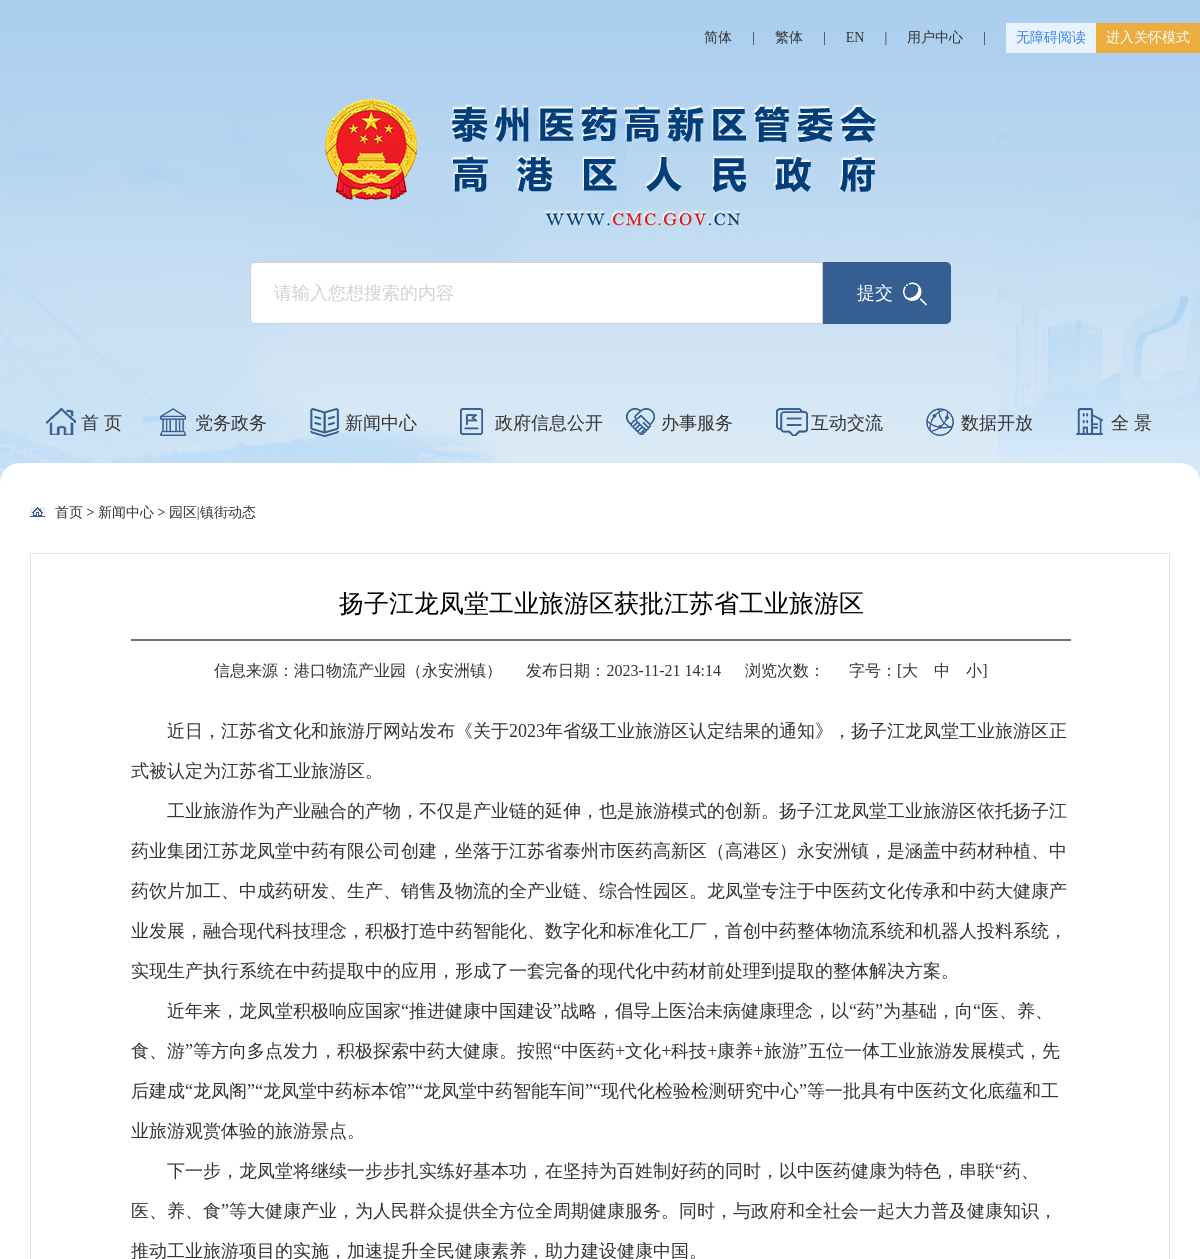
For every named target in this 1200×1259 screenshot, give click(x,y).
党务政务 (231, 423)
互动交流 (847, 423)
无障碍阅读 (1051, 37)
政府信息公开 (549, 423)
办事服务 (697, 423)
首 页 (101, 423)
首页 (69, 512)
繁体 (789, 37)
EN (855, 37)
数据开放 (997, 423)
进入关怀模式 (1148, 37)
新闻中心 (381, 423)
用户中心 (935, 37)
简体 (718, 37)
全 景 (1131, 423)
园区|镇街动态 (212, 512)
